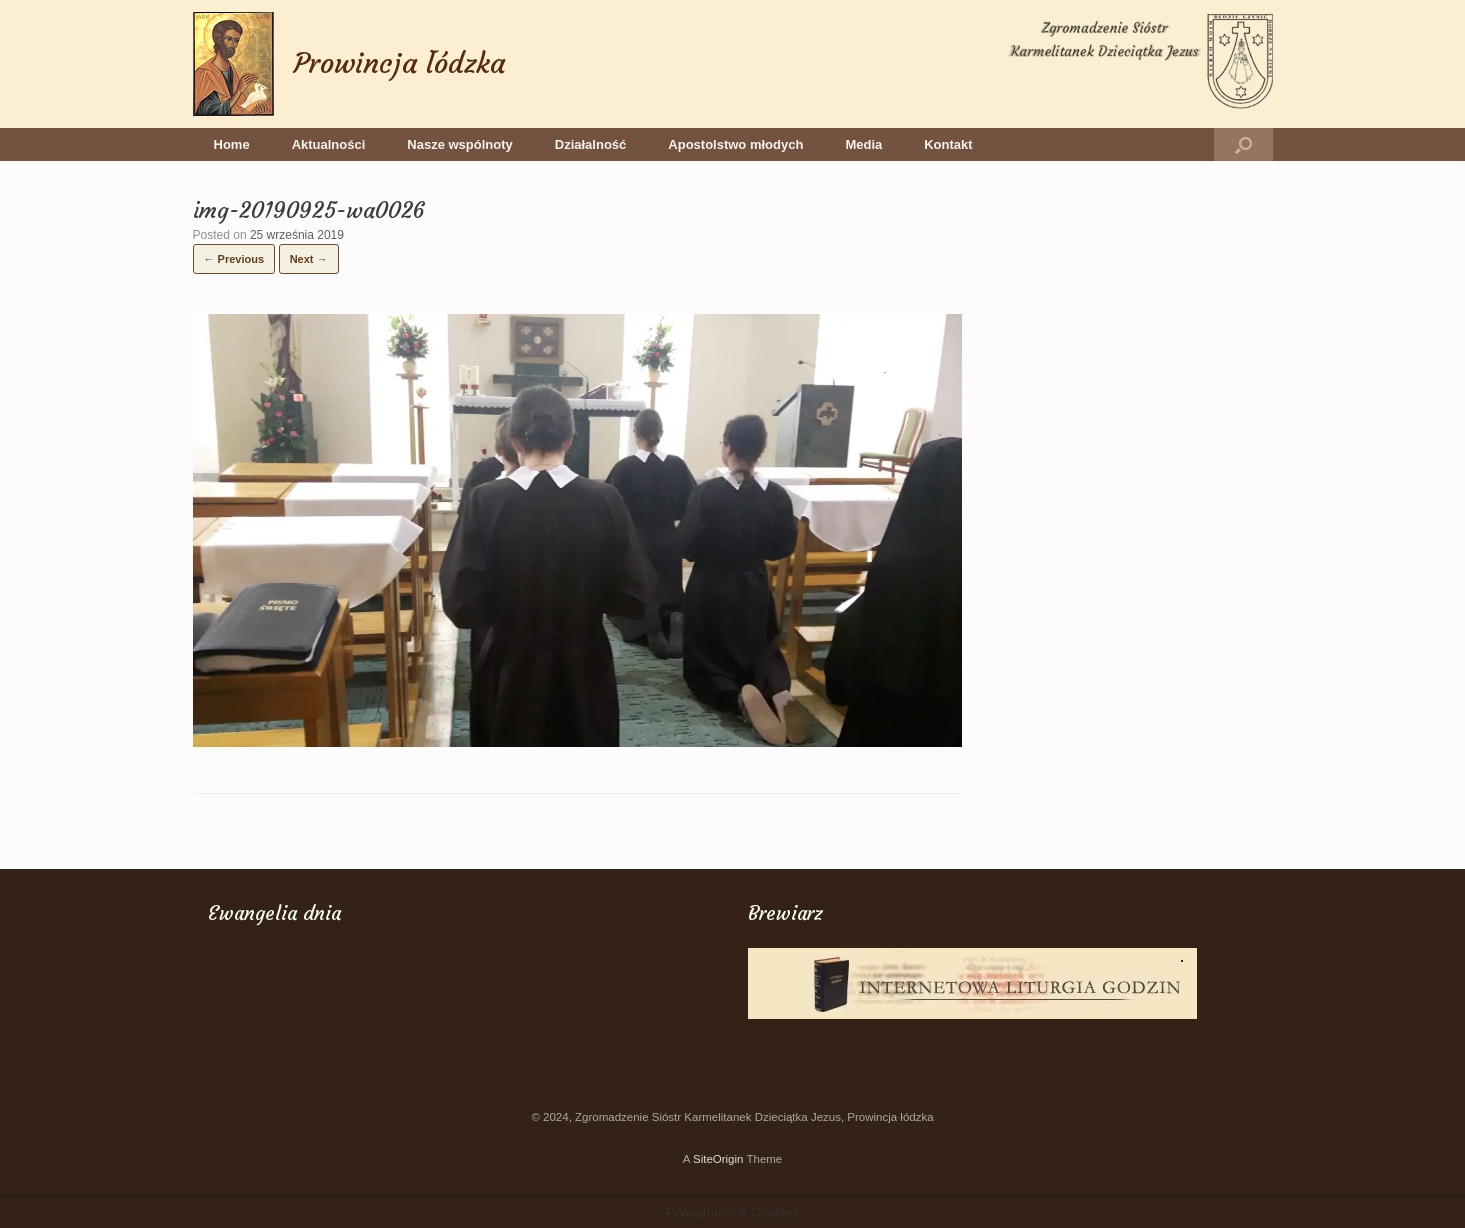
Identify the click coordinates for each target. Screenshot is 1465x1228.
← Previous (234, 259)
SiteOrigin (718, 1159)
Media (863, 144)
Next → (309, 259)
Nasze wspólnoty (459, 144)
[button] (1243, 144)
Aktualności (329, 144)
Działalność (591, 144)
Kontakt (948, 144)
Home (232, 144)
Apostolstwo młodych (735, 144)
